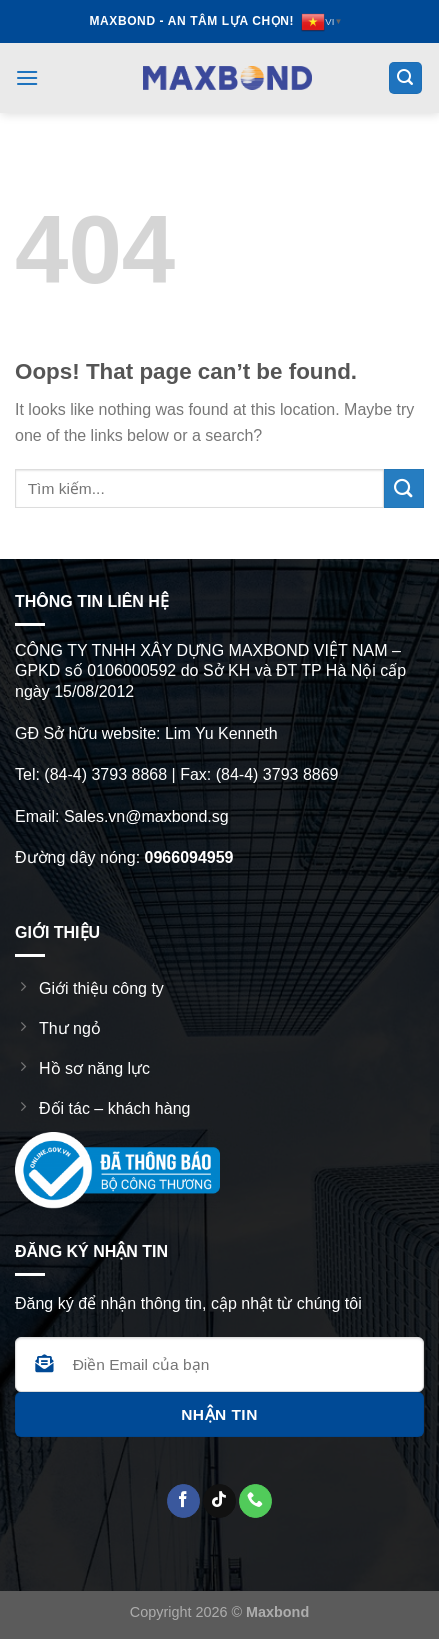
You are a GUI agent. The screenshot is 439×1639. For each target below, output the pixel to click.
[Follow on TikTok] (219, 1501)
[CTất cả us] (255, 1501)
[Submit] (404, 488)
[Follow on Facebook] (183, 1501)
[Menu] (27, 77)
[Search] (406, 78)
